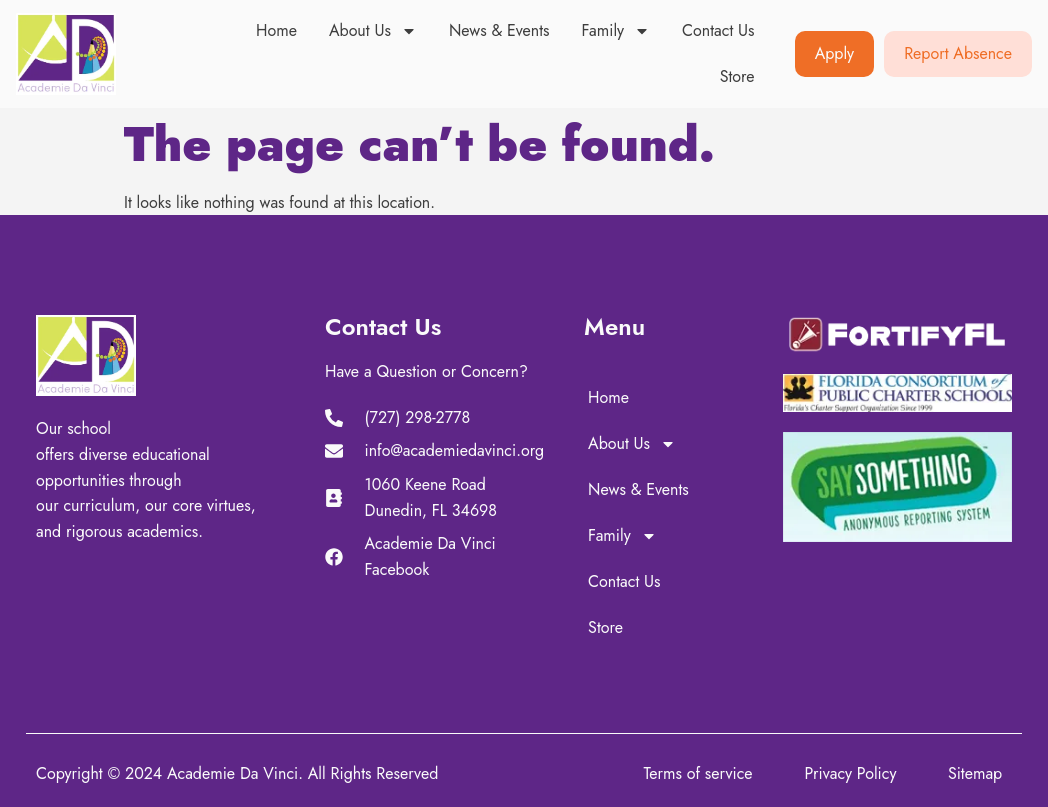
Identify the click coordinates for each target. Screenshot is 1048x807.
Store (737, 76)
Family (616, 31)
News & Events (499, 30)
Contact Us (718, 30)
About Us (373, 31)
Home (276, 30)
